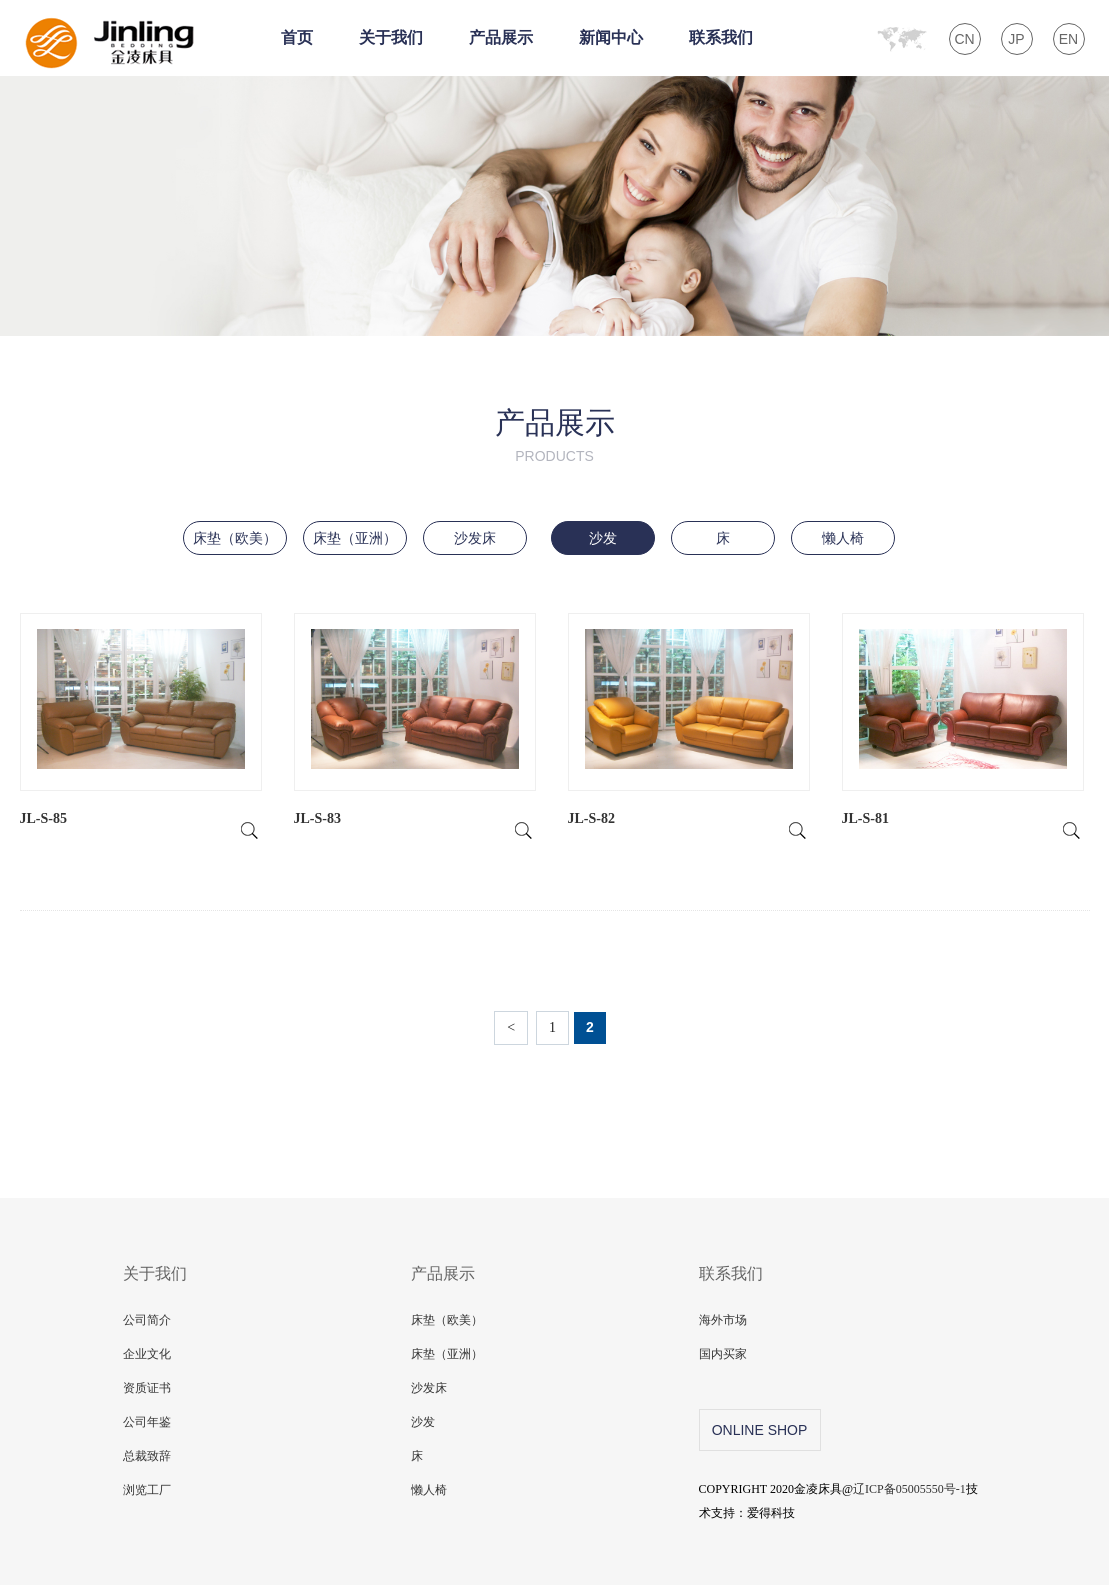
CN (964, 39)
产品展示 (501, 37)
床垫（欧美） (235, 538)
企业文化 (147, 1354)
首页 (297, 37)
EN (1068, 39)
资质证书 (147, 1388)
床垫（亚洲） (355, 538)
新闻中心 (611, 37)
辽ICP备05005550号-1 (909, 1489)
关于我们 (391, 37)
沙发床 (475, 538)
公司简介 (147, 1320)
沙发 (603, 538)
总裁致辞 (147, 1456)
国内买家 (723, 1354)
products (554, 456)
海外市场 (723, 1320)
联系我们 (721, 37)
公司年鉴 (147, 1422)
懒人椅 (843, 538)
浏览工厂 (147, 1490)
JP (1016, 39)
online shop (760, 1430)
